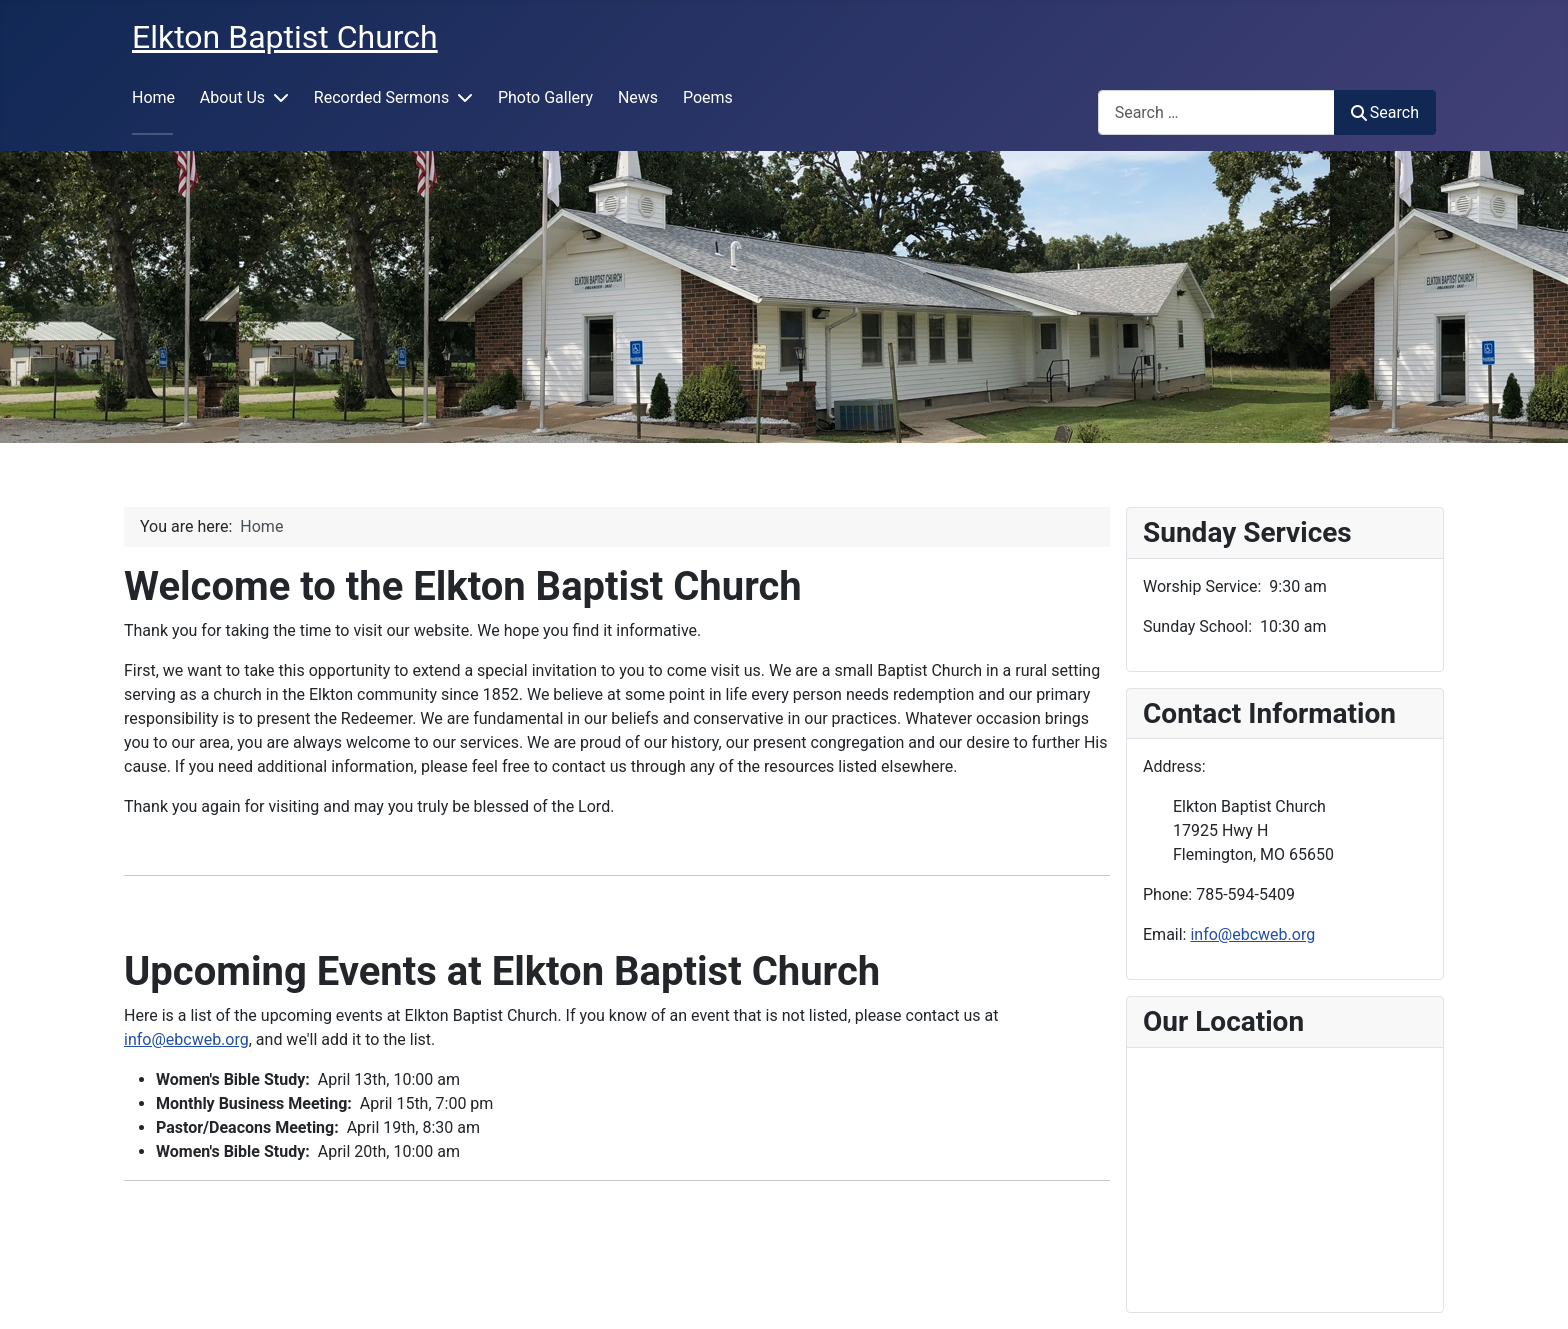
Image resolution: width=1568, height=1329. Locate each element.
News (638, 97)
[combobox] (1216, 112)
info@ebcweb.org (186, 1039)
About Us (232, 97)
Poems (708, 97)
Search (1385, 112)
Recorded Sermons (381, 97)
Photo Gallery (545, 97)
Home (153, 97)
